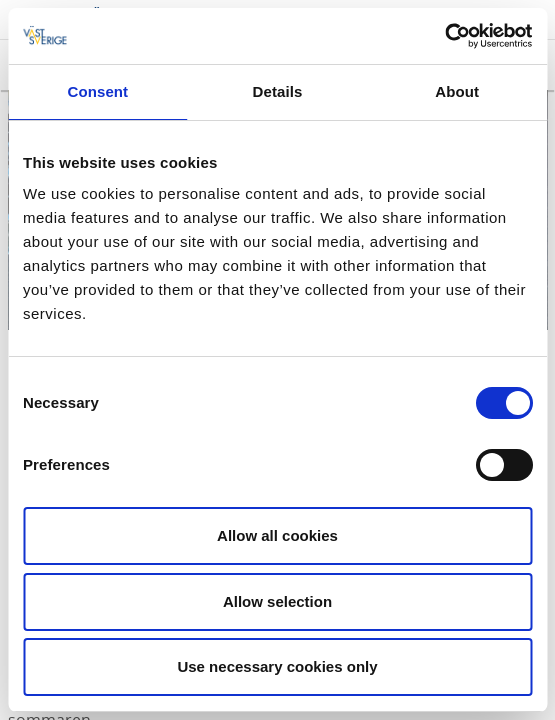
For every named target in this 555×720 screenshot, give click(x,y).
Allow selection (277, 601)
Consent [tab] (97, 91)
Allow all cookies (277, 535)
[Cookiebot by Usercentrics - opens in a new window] (444, 36)
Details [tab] (278, 91)
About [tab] (457, 91)
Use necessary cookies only (277, 666)
